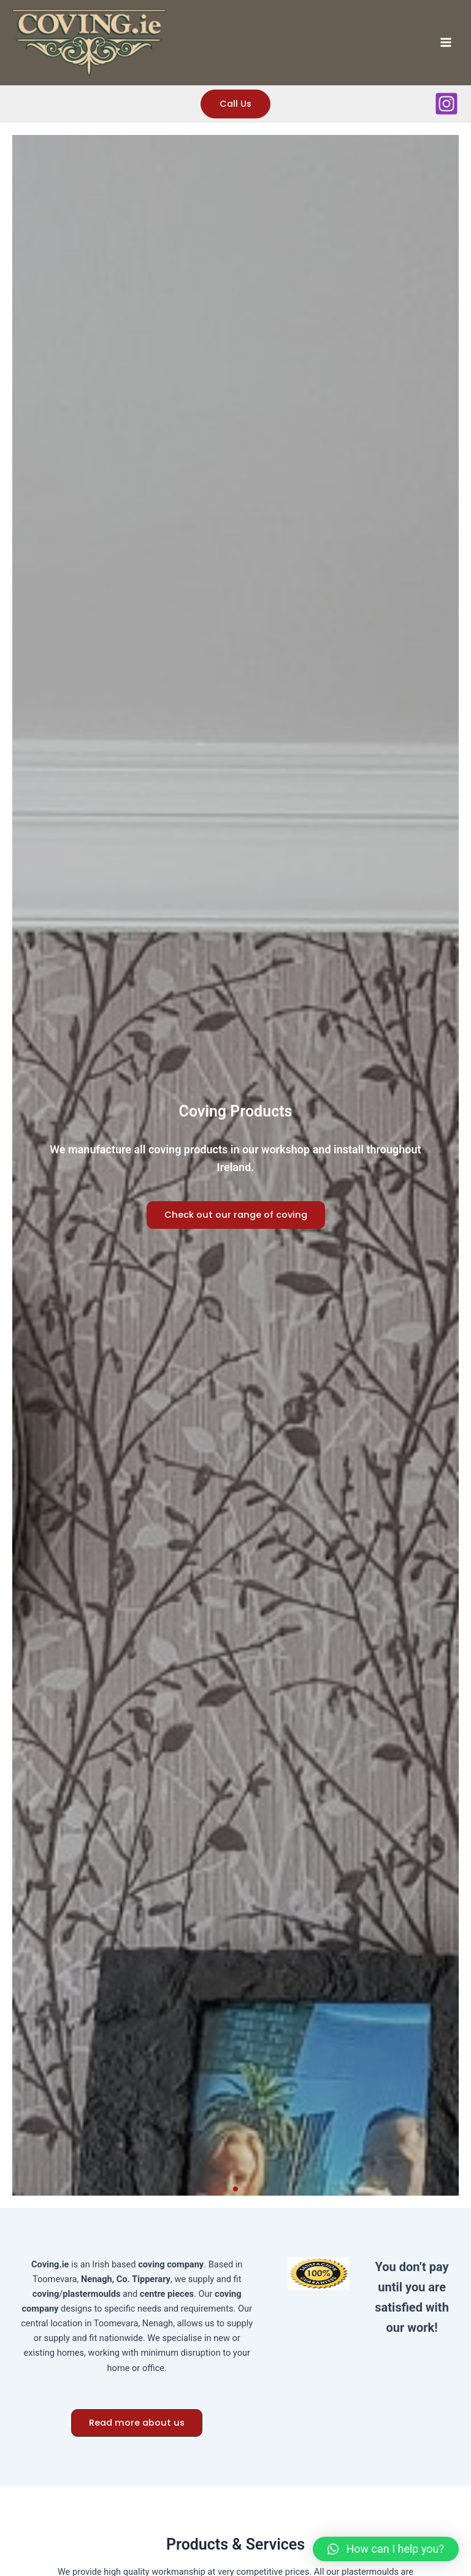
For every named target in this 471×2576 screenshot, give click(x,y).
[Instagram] (446, 103)
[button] (225, 2188)
